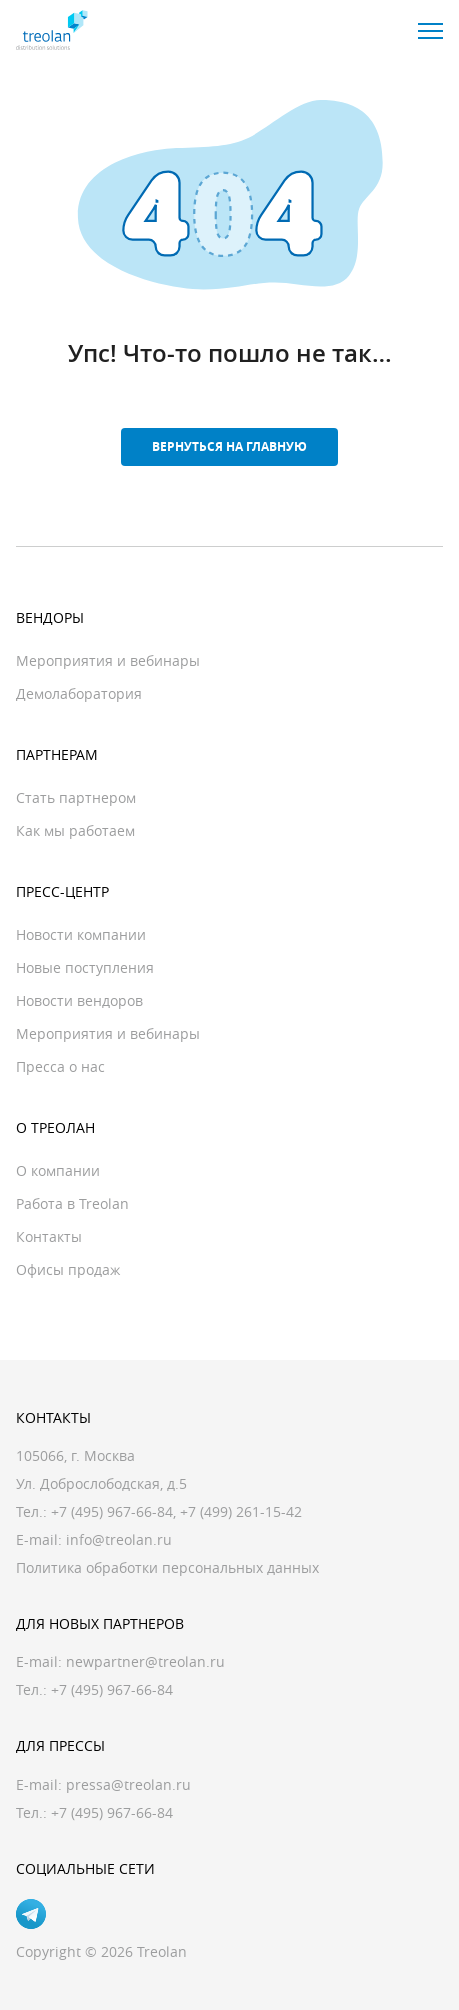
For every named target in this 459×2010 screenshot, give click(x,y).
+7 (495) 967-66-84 (112, 1511)
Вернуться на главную (229, 446)
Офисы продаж (68, 1269)
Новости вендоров (79, 1000)
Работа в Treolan (72, 1203)
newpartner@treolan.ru (145, 1661)
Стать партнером (76, 797)
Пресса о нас (60, 1066)
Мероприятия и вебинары (108, 660)
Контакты (49, 1236)
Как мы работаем (75, 830)
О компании (58, 1170)
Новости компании (81, 934)
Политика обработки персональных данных (167, 1567)
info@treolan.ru (119, 1539)
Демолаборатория (79, 693)
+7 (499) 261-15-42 (241, 1511)
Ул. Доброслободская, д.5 (101, 1483)
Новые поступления (85, 967)
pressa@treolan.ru (128, 1784)
